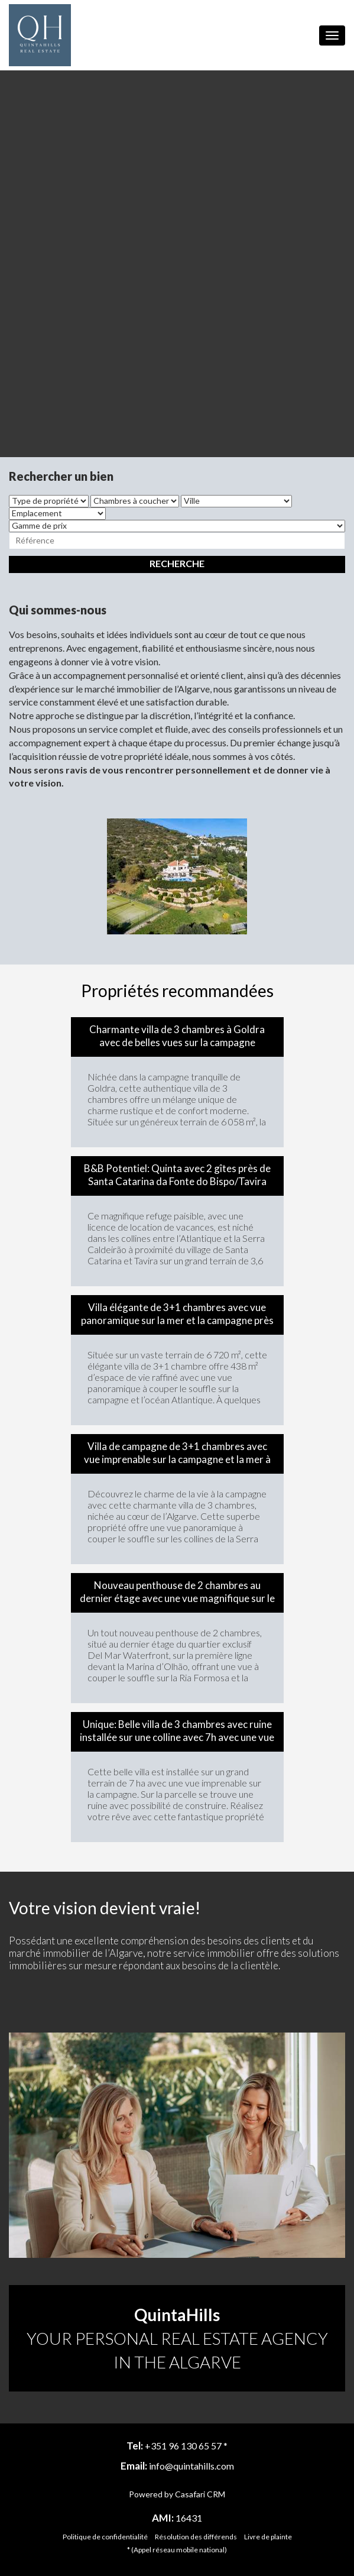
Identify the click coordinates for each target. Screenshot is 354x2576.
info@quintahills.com (191, 2465)
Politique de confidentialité (105, 2536)
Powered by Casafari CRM (177, 2494)
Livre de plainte (268, 2536)
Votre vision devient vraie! (104, 1908)
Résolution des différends (196, 2536)
